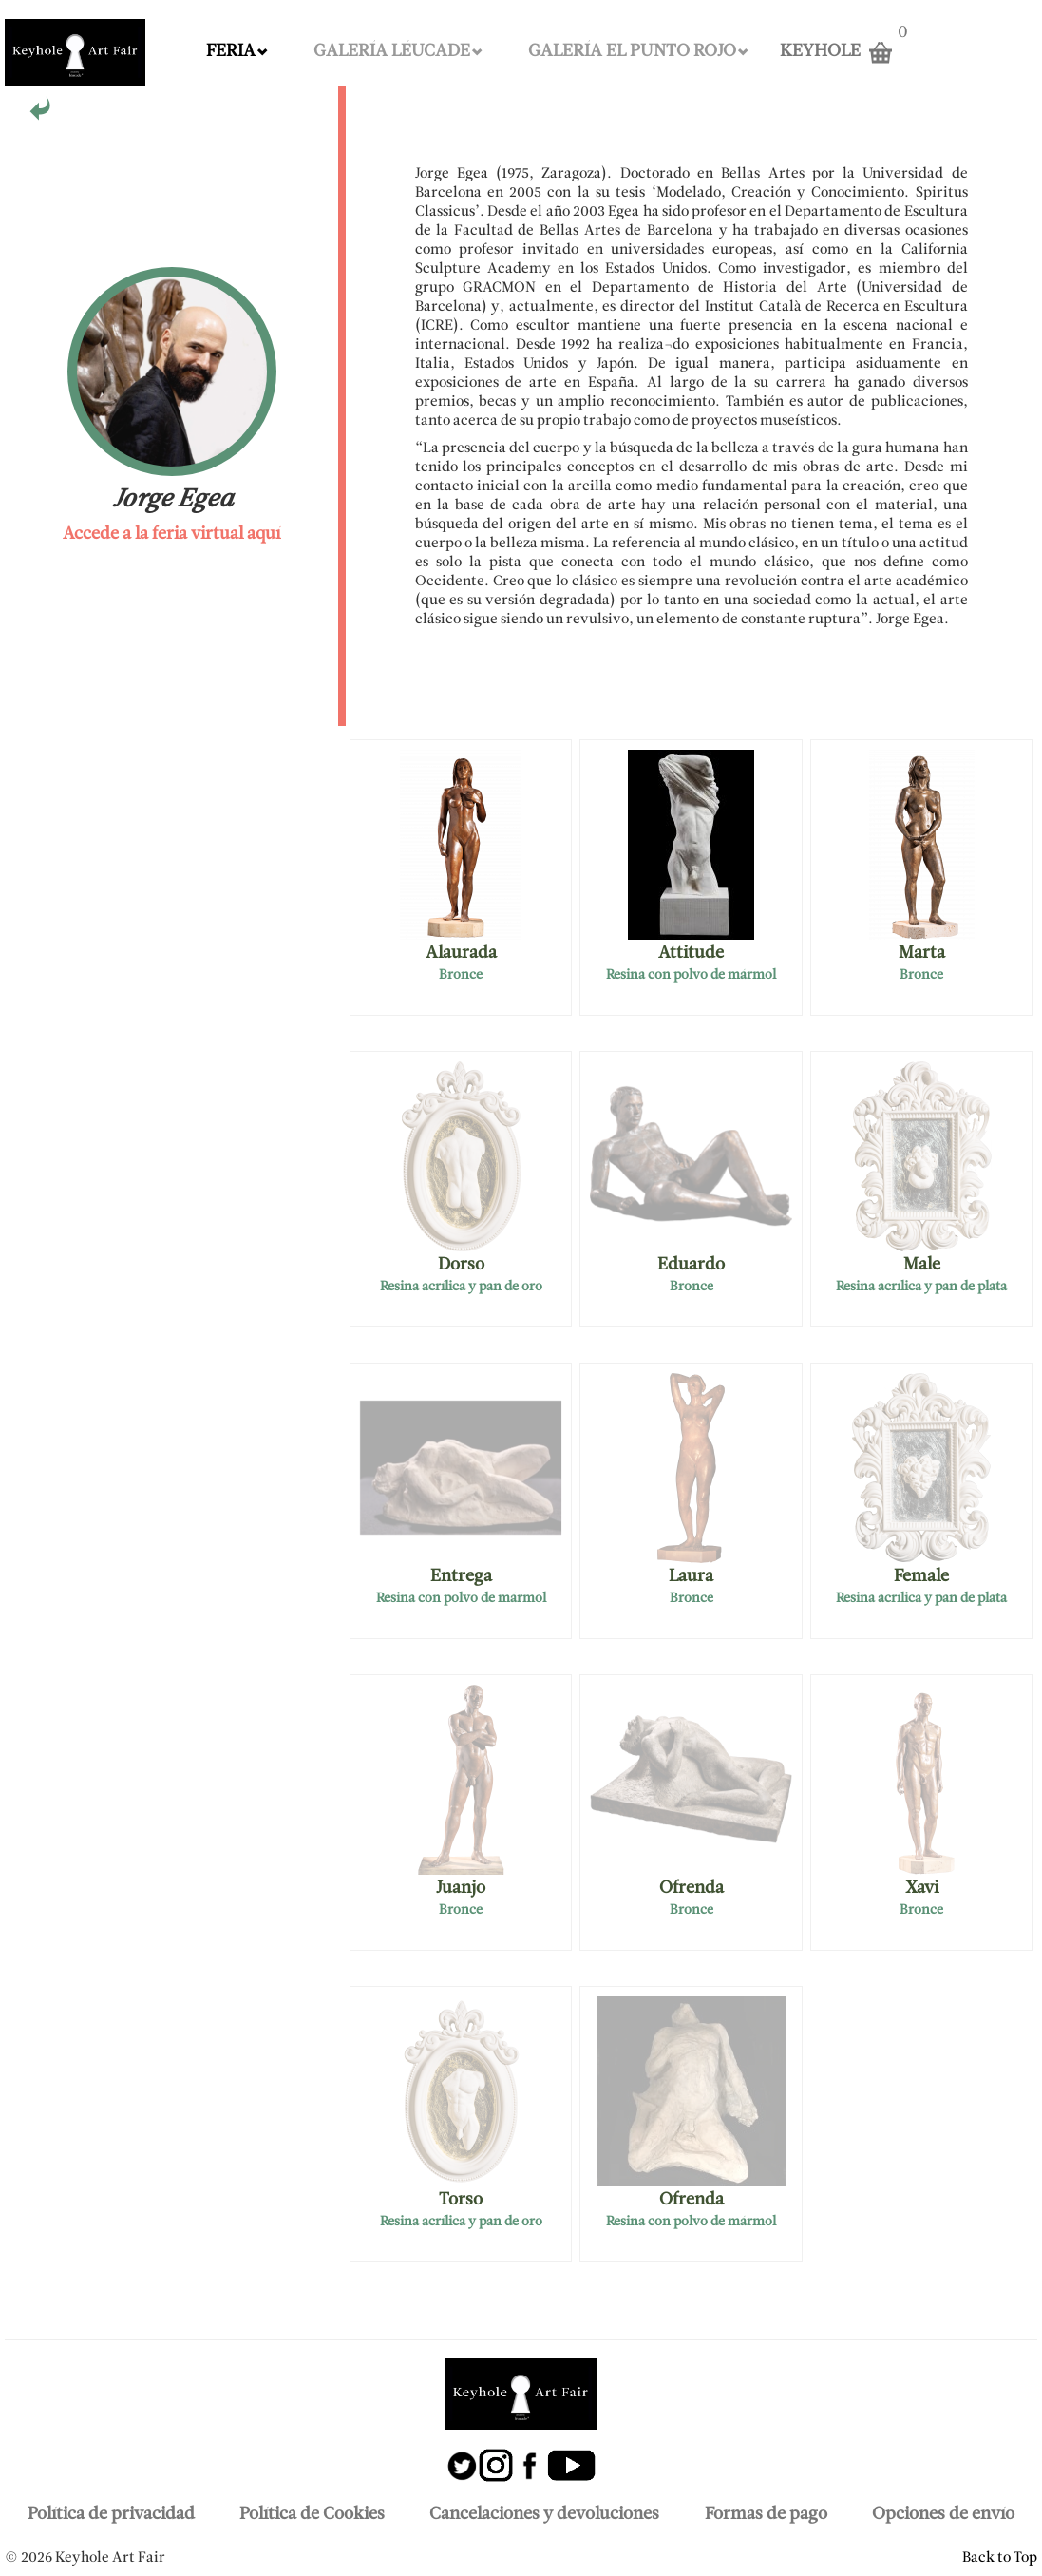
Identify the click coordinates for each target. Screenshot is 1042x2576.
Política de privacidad (111, 2515)
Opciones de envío (943, 2515)
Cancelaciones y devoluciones (544, 2515)
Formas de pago (766, 2515)
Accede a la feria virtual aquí (171, 534)
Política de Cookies (312, 2515)
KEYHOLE (820, 52)
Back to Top (999, 2558)
